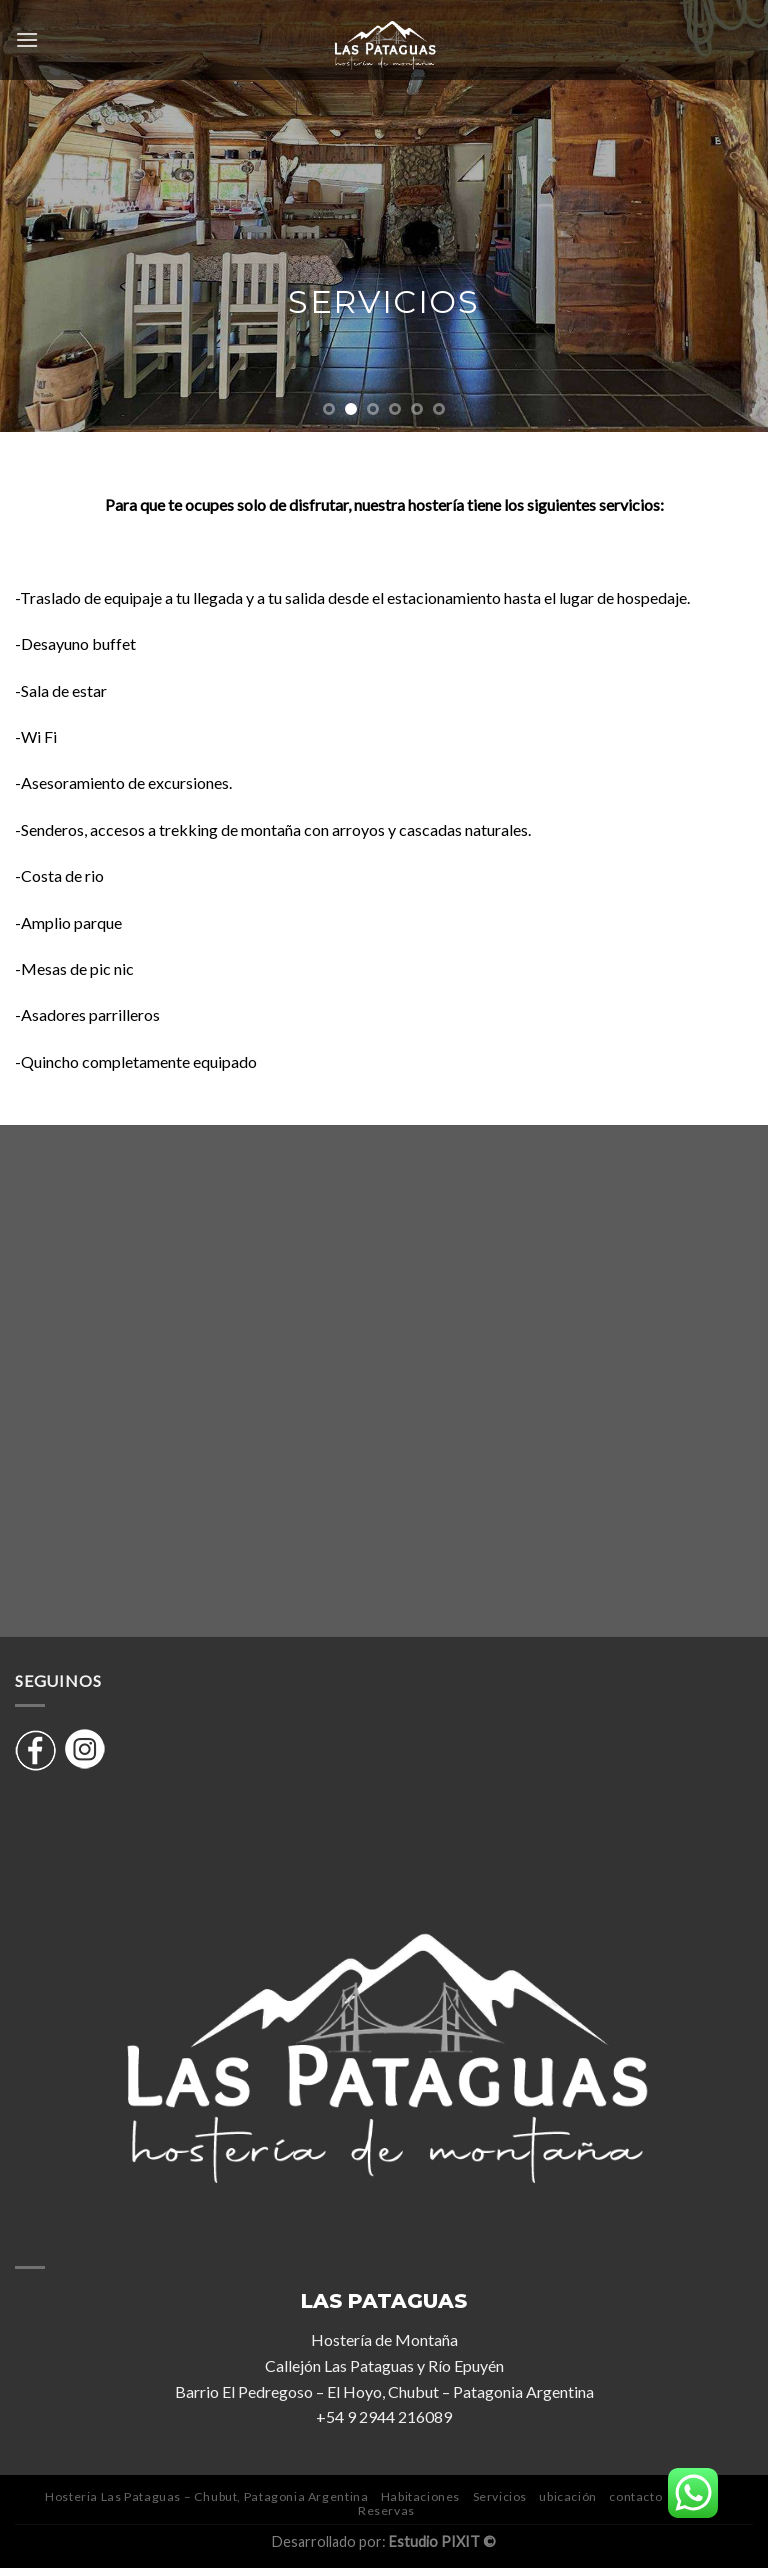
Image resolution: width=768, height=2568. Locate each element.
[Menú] (27, 39)
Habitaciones (420, 2496)
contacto (635, 2496)
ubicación (568, 2496)
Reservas (386, 2510)
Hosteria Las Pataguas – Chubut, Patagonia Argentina (206, 2496)
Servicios (500, 2496)
